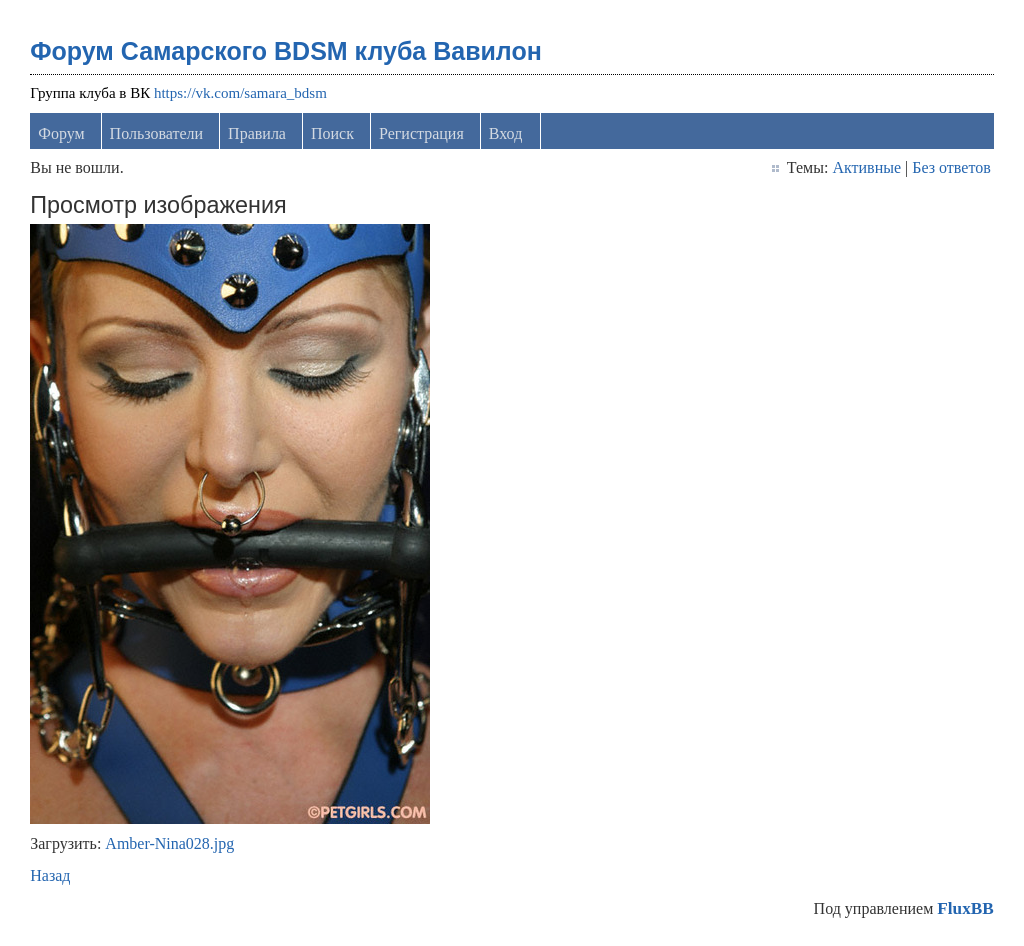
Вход (506, 133)
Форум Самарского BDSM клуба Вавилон (286, 51)
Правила (257, 133)
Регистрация (421, 133)
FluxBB (965, 908)
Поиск (332, 133)
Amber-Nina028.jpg (169, 843)
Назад (50, 875)
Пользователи (157, 133)
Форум (61, 133)
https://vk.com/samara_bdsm (240, 93)
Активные (866, 167)
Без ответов (951, 167)
